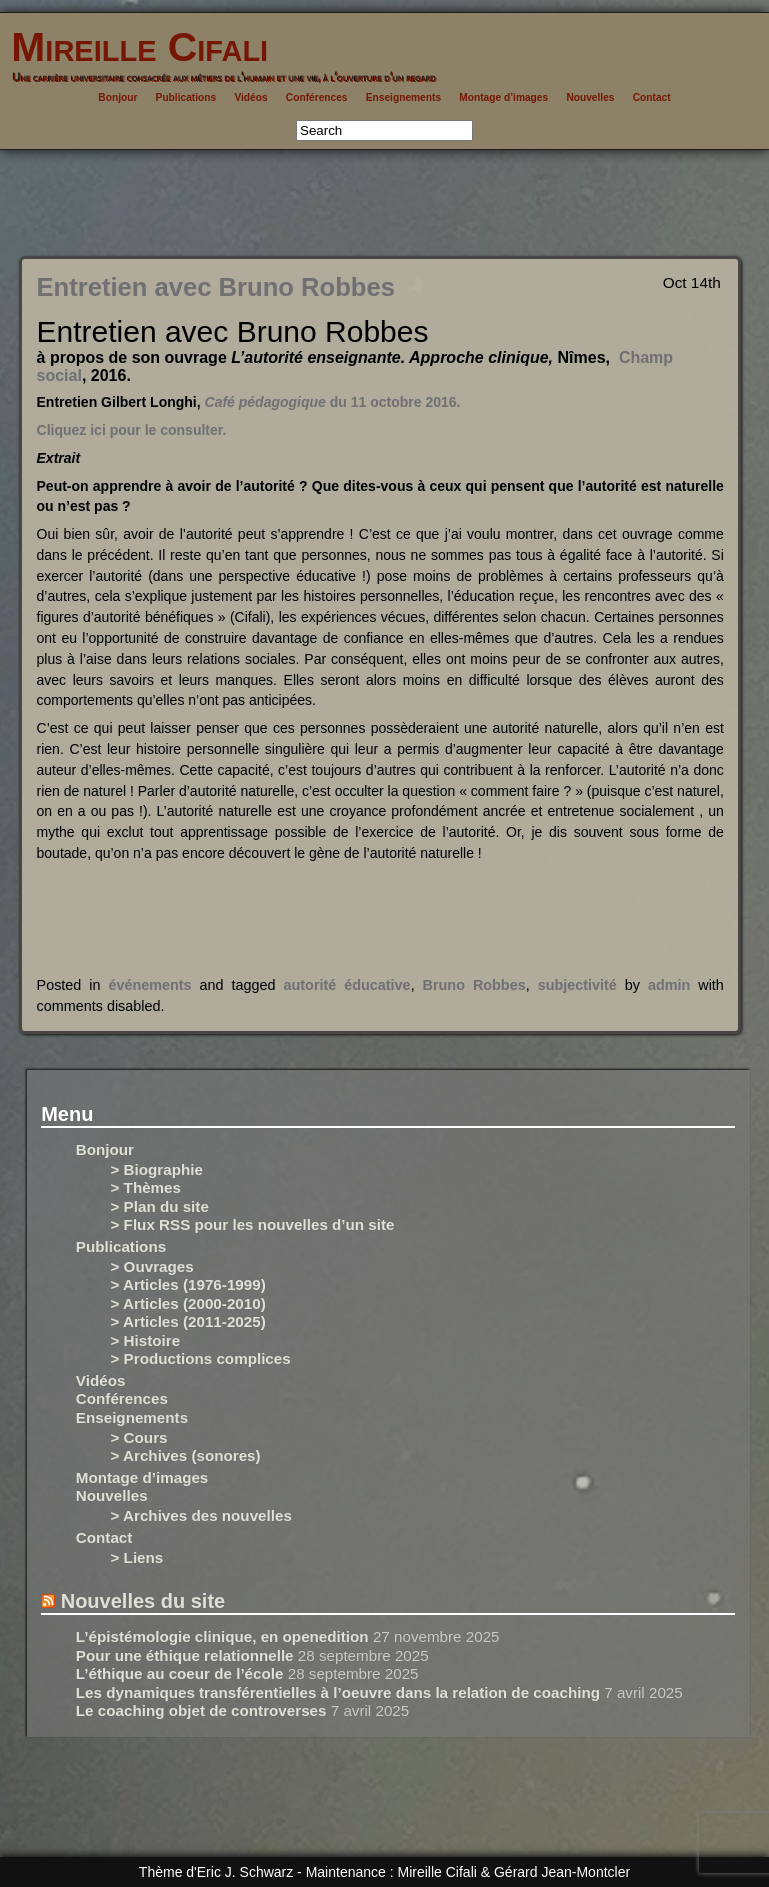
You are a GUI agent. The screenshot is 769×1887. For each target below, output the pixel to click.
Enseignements (403, 97)
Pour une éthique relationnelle (185, 1655)
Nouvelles (590, 97)
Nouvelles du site (143, 1601)
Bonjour (117, 97)
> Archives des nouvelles (201, 1515)
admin (669, 985)
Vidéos (250, 97)
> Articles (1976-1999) (188, 1284)
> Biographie (157, 1169)
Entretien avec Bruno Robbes (216, 287)
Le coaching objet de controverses (201, 1710)
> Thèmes (146, 1187)
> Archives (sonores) (186, 1455)
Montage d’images (503, 97)
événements (149, 985)
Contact (652, 97)
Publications (186, 97)
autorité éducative (347, 985)
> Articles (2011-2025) (188, 1321)
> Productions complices (201, 1358)
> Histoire (146, 1340)
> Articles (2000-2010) (188, 1303)
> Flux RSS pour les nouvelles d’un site (253, 1224)
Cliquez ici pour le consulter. (132, 430)
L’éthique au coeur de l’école (180, 1673)
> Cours (139, 1437)
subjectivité (577, 985)
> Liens (137, 1557)
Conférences (317, 97)
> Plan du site (160, 1206)
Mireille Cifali (134, 47)
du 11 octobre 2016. (333, 402)
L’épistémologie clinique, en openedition (222, 1636)
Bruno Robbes (474, 985)
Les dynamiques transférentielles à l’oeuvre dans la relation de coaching (338, 1692)
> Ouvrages (152, 1266)
